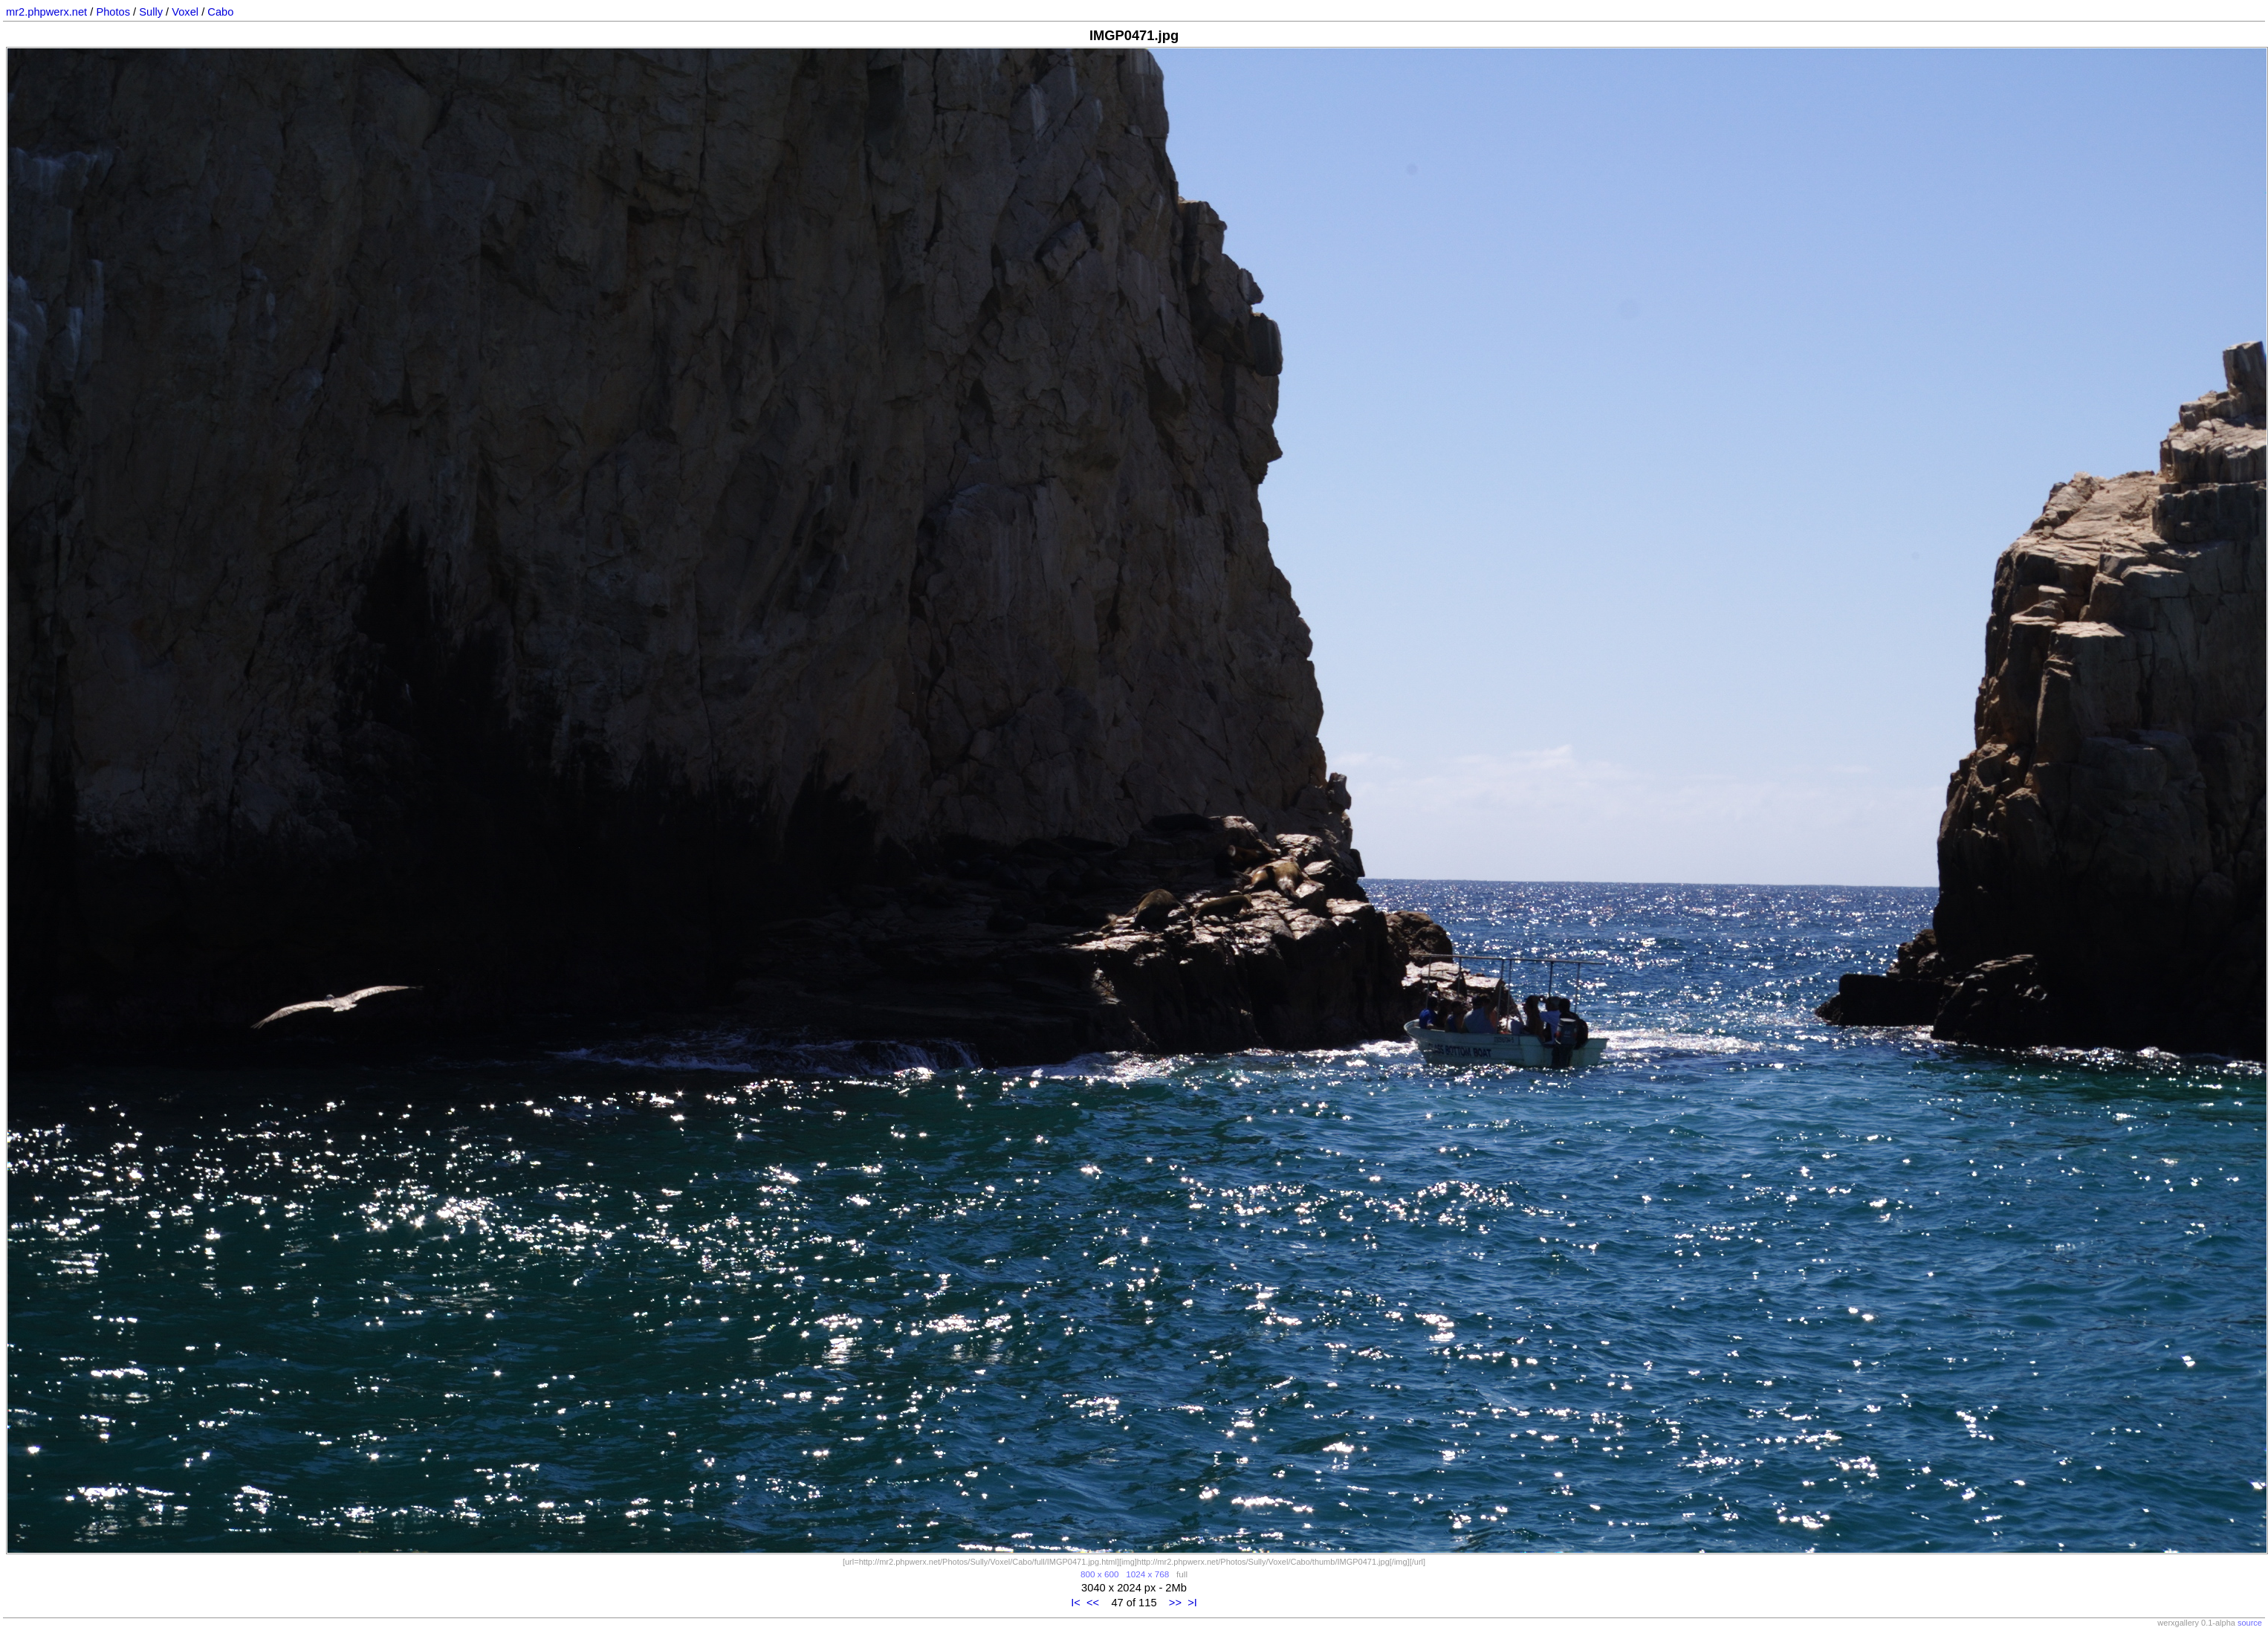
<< (1092, 1603)
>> (1175, 1603)
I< (1075, 1603)
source (2250, 1622)
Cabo (220, 12)
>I (1192, 1603)
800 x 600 (1099, 1574)
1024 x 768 (1147, 1574)
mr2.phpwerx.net (46, 12)
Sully (151, 12)
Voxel (185, 12)
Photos (113, 12)
